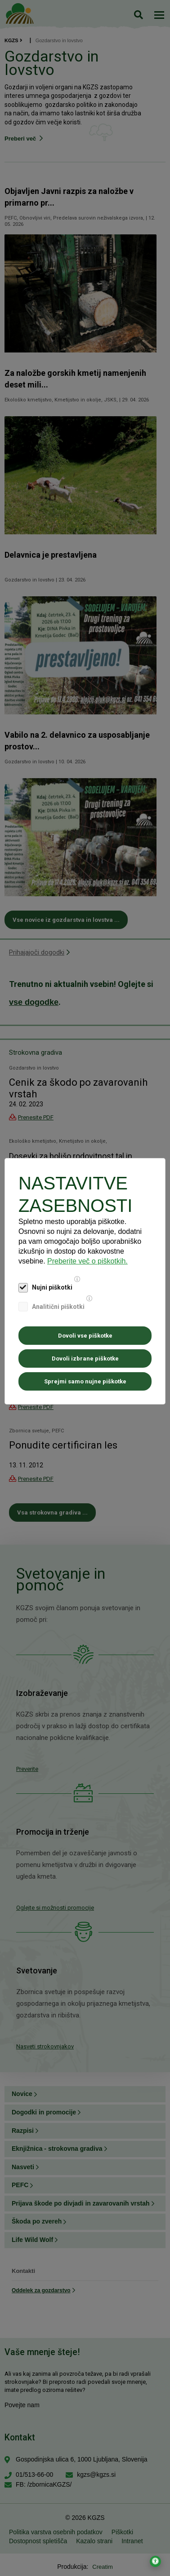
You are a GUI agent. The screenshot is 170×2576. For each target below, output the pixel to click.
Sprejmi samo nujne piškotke (85, 1381)
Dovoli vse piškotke (85, 1335)
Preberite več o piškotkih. (87, 1261)
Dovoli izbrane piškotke (85, 1358)
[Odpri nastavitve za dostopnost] (155, 2561)
